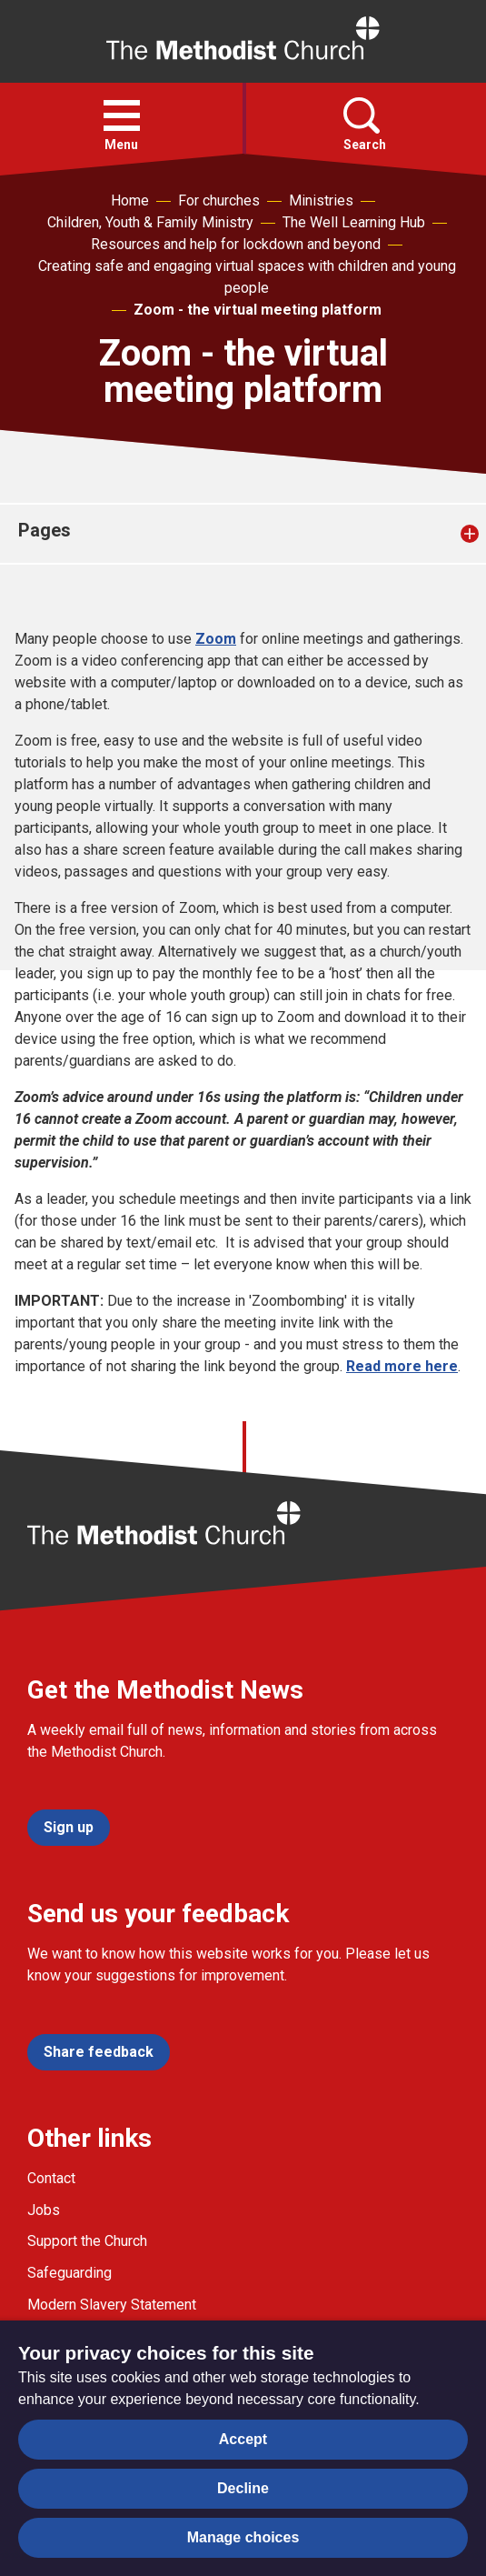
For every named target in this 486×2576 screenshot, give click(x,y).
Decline (243, 2488)
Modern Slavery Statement (111, 2304)
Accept (243, 2439)
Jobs (43, 2210)
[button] (122, 115)
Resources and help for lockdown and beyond (236, 244)
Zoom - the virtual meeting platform (258, 309)
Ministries (321, 200)
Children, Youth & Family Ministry (150, 222)
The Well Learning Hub (354, 222)
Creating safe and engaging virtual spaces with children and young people (247, 276)
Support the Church (87, 2241)
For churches (219, 200)
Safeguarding (69, 2272)
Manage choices (243, 2537)
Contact (51, 2178)
